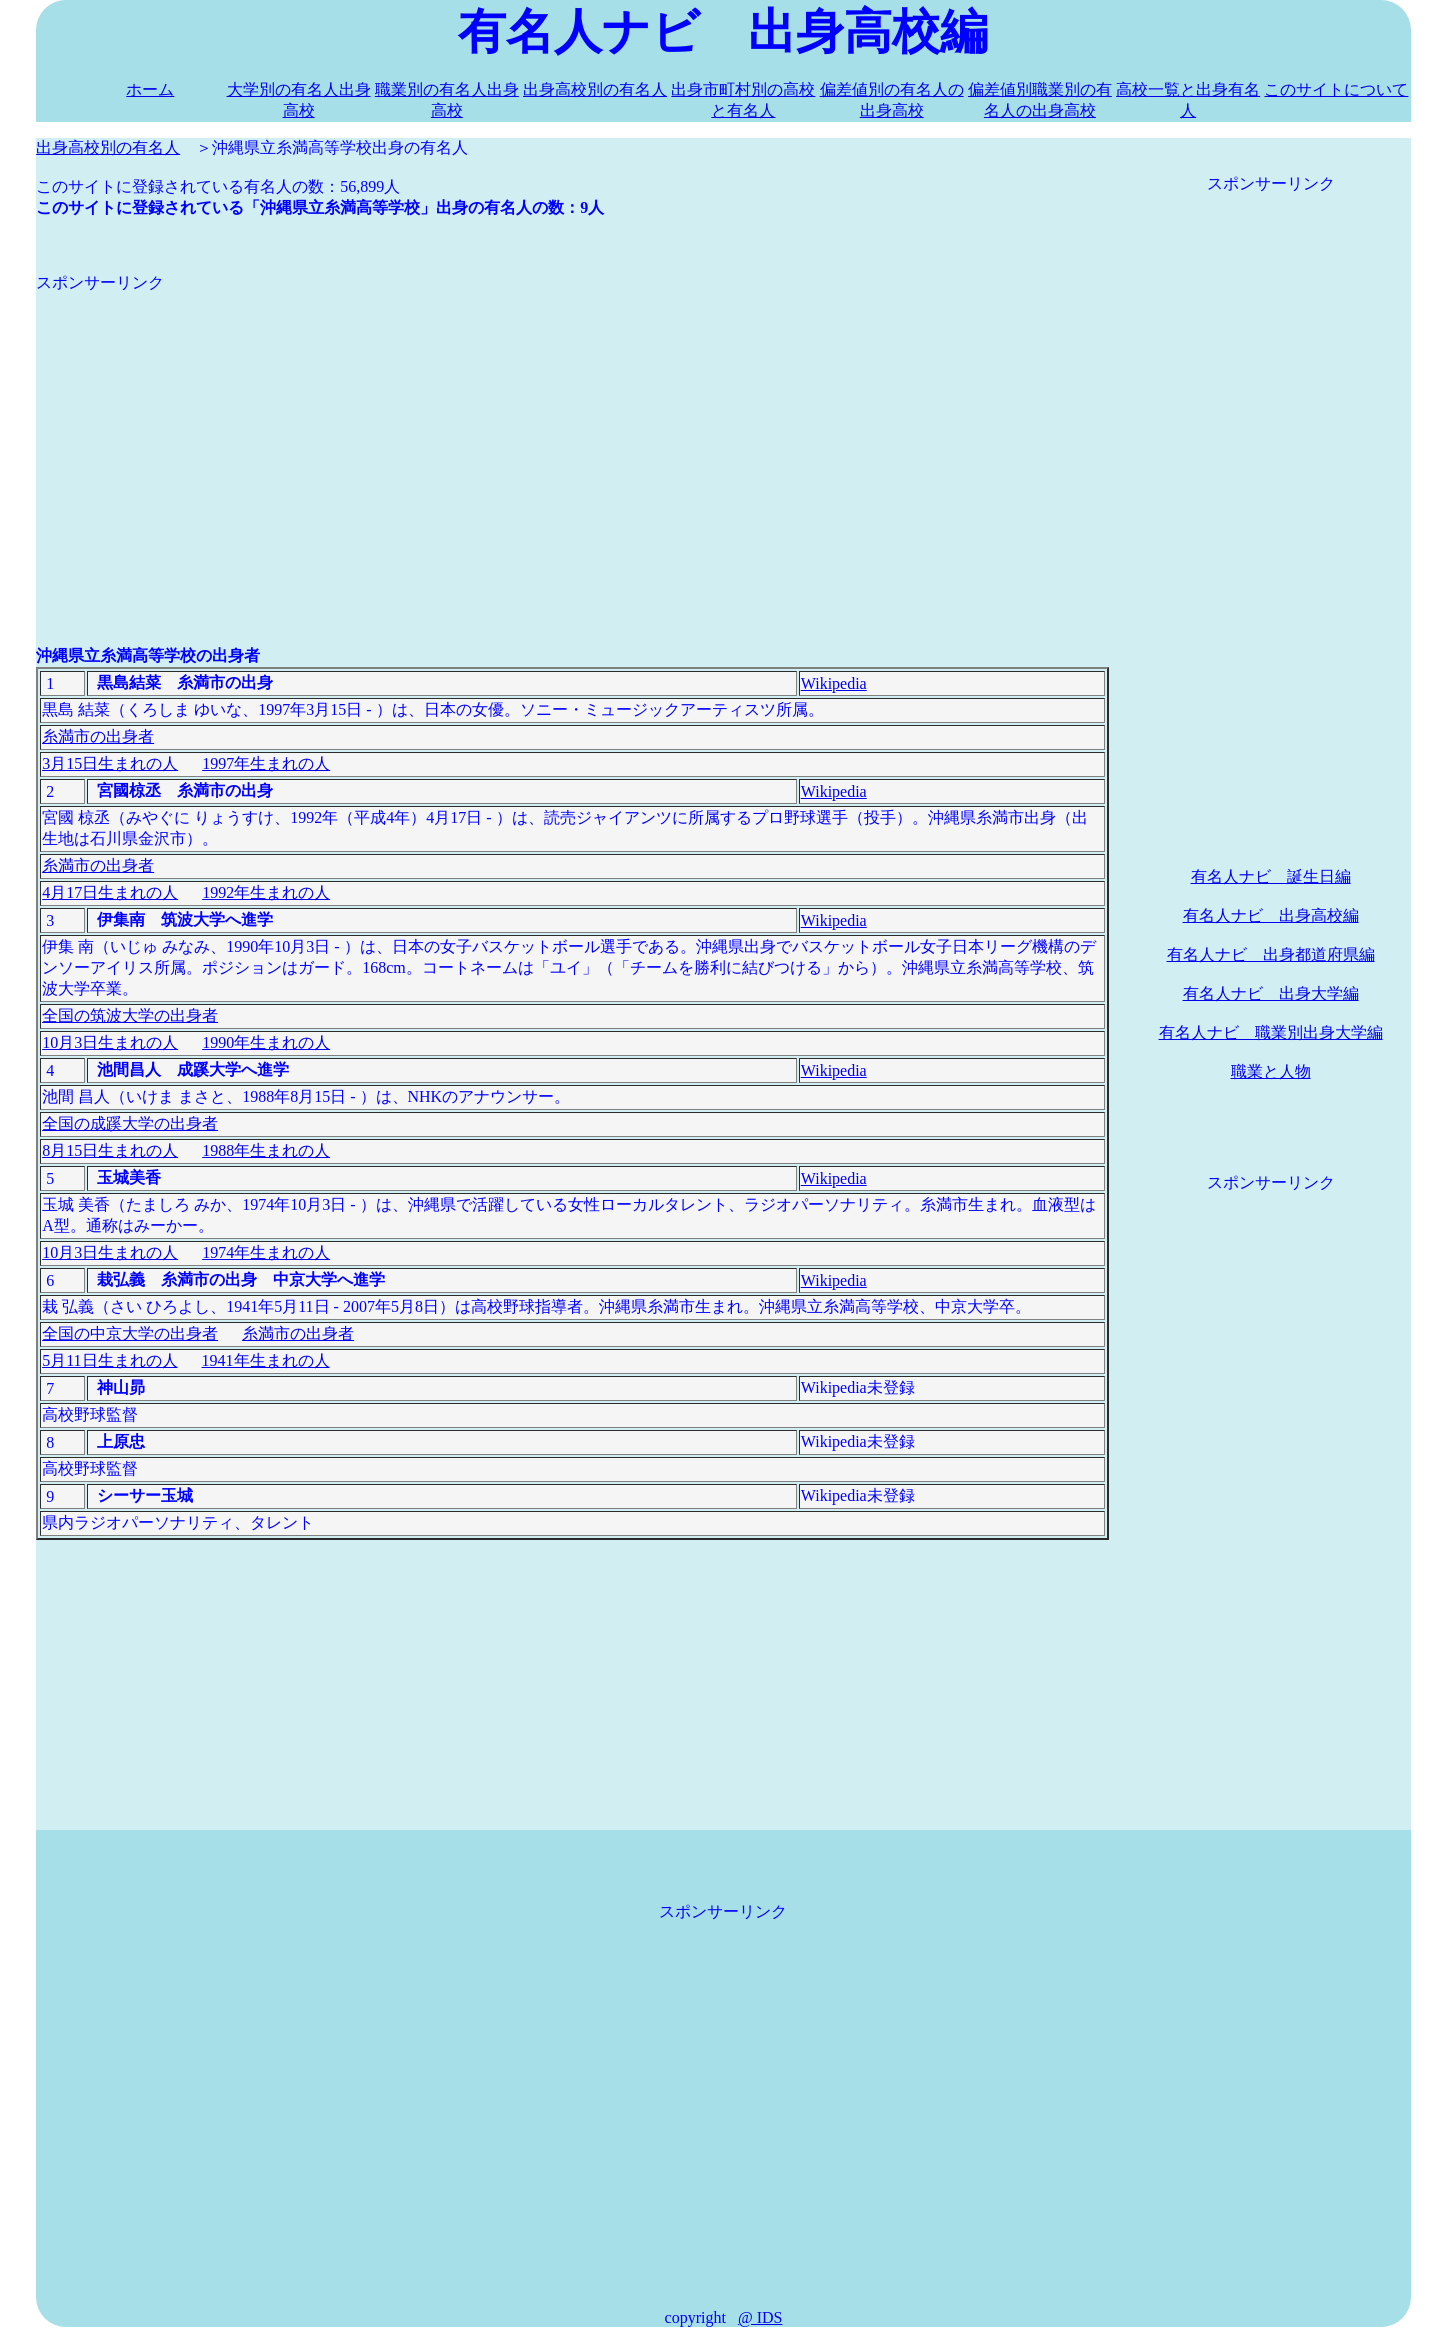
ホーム (150, 89)
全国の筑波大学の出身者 (130, 1015)
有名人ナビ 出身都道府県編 (1271, 954)
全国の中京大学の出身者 (130, 1333)
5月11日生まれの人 (109, 1360)
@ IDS (760, 2317)
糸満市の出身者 (98, 736)
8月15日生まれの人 (110, 1150)
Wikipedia (834, 683)
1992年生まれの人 (266, 892)
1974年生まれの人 (266, 1252)
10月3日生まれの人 (110, 1042)
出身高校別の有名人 (595, 89)
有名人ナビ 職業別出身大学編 (1271, 1032)
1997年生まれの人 (266, 763)
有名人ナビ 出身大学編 (1271, 993)
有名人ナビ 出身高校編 (1271, 915)
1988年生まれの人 (266, 1150)
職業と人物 (1271, 1071)
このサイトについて (1336, 89)
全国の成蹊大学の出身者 (130, 1123)
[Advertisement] (572, 434)
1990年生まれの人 (266, 1042)
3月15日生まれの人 (110, 763)
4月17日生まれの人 (110, 892)
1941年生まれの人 (266, 1360)
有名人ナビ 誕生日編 (1271, 876)
